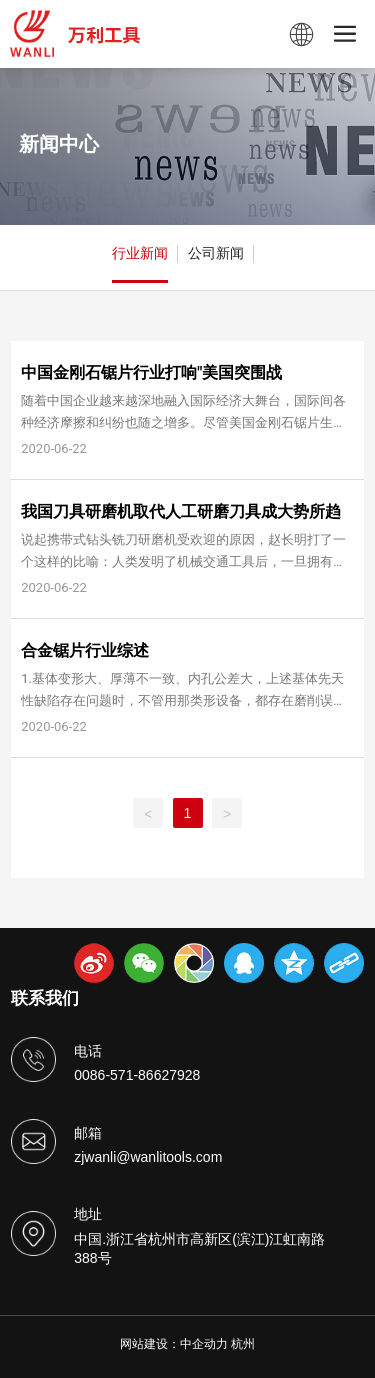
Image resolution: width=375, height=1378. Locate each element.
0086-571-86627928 (137, 1075)
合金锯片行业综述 (85, 650)
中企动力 (204, 1344)
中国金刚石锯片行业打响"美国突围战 (151, 372)
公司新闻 (216, 253)
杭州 (243, 1344)
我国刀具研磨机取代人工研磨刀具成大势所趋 (181, 511)
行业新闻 (140, 253)
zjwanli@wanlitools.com (148, 1157)
